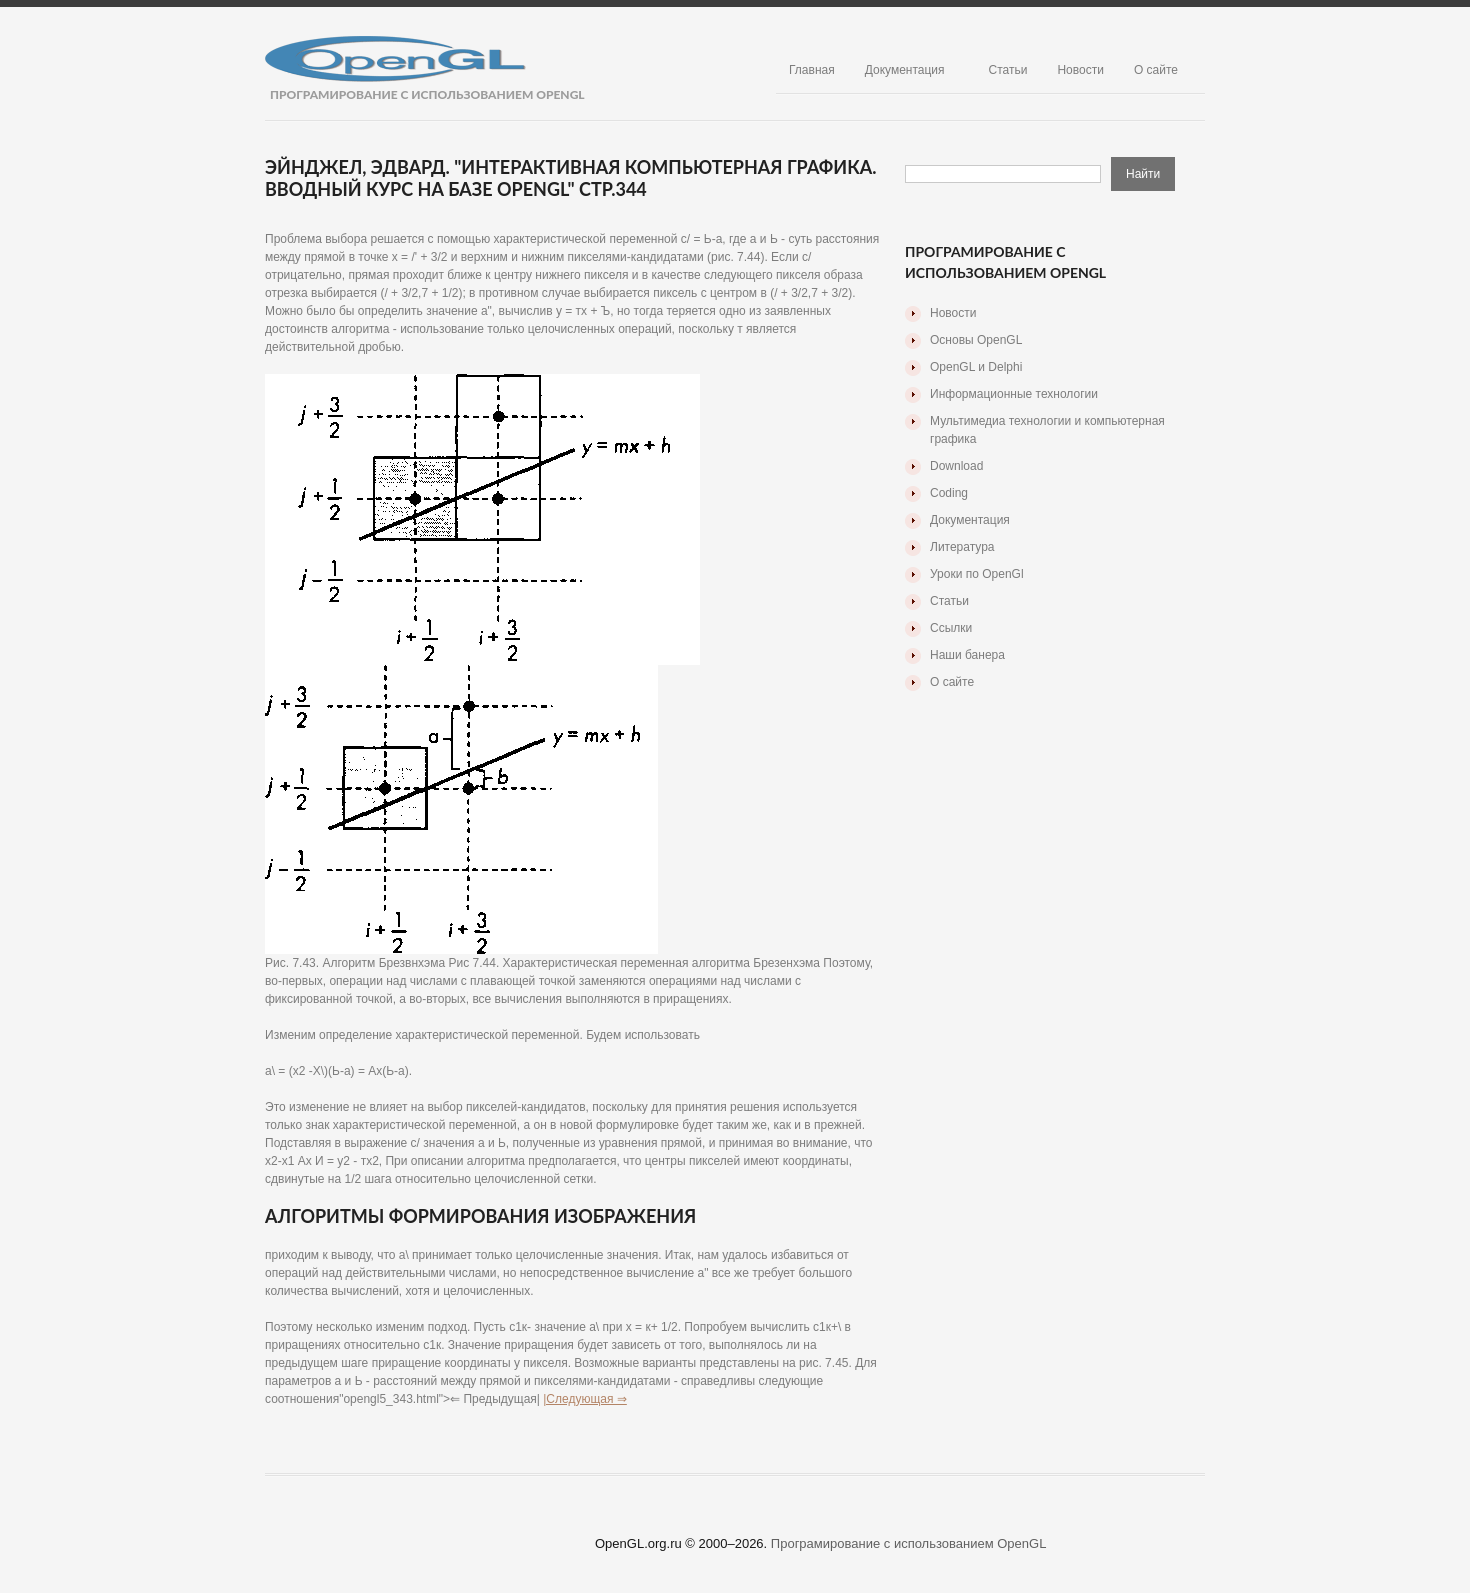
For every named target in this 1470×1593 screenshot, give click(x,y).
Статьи (1008, 70)
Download (956, 466)
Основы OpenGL (976, 340)
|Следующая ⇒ (585, 1399)
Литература (962, 547)
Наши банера (967, 655)
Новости (1080, 70)
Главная (812, 70)
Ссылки (951, 628)
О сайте (1156, 70)
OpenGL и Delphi (976, 367)
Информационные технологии (1014, 394)
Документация (905, 70)
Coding (949, 493)
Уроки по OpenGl (977, 574)
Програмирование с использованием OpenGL (909, 1543)
